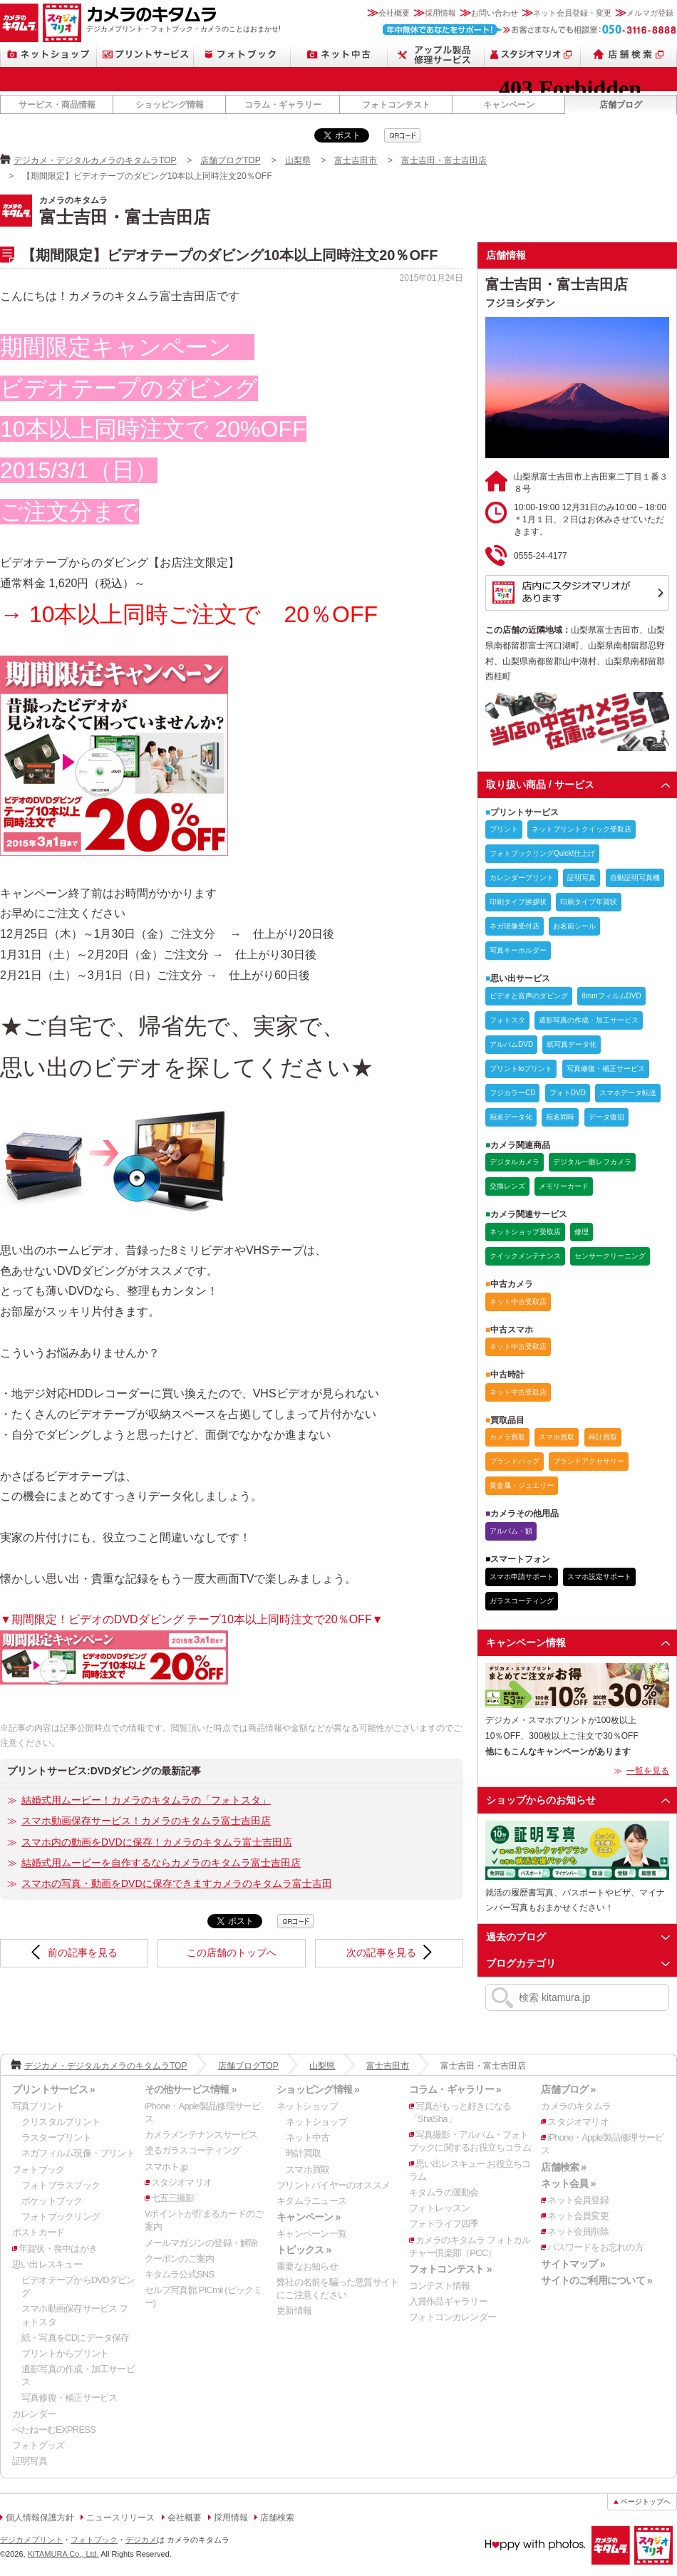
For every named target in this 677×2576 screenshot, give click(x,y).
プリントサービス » (53, 2089)
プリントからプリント (64, 2353)
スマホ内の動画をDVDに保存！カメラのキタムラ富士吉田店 (156, 1842)
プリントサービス (145, 54)
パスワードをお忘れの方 (595, 2247)
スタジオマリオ (62, 23)
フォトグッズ (38, 2445)
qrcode (402, 135)
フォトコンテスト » (450, 2269)
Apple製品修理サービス (436, 54)
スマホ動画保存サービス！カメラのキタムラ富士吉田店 (146, 1820)
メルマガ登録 (649, 13)
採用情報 (440, 13)
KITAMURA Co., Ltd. (63, 2554)
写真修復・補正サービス (69, 2397)
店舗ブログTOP (230, 160)
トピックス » (304, 2249)
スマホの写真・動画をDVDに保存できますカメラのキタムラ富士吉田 (176, 1883)
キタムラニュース (311, 2200)
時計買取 (303, 2153)
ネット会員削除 (578, 2231)
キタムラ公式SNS (180, 2274)
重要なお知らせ (307, 2266)
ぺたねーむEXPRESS (53, 2429)
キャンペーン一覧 (311, 2233)
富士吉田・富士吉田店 (444, 160)
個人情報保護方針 (40, 2518)
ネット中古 (339, 54)
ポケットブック (52, 2200)
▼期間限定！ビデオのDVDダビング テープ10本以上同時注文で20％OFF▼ (191, 1619)
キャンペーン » (308, 2217)
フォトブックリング (60, 2216)
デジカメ (141, 2539)
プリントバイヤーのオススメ (333, 2185)
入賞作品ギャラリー (448, 2301)
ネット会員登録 (578, 2200)
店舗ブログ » (568, 2089)
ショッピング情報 (169, 105)
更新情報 (294, 2310)
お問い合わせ (494, 13)
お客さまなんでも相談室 (530, 29)
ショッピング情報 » (318, 2089)
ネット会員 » (568, 2183)
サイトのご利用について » (596, 2280)
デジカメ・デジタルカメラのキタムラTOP (95, 160)
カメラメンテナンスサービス (201, 2134)
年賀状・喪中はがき (58, 2248)
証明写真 (29, 2461)
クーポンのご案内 (180, 2258)
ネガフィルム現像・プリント (78, 2153)
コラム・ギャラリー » (455, 2089)
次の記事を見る (381, 1952)
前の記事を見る (83, 1952)
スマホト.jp (166, 2166)
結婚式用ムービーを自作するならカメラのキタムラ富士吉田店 (161, 1862)
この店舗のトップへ (232, 1952)
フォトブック (242, 54)
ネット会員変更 (578, 2215)
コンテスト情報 (439, 2285)
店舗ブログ (620, 105)
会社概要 (394, 13)
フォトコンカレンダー (452, 2317)
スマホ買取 (307, 2169)
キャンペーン (508, 105)
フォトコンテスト (396, 105)
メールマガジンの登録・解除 (201, 2243)
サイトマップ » (572, 2264)
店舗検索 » (563, 2167)
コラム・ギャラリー (282, 105)
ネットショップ (48, 54)
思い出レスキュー (47, 2264)
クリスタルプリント (60, 2121)
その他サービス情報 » (191, 2089)
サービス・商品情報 (57, 105)
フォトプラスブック (60, 2185)
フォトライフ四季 (444, 2223)
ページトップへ (646, 2501)
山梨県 (298, 160)
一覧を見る (647, 1771)
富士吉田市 (355, 160)
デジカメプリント (31, 2539)
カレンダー (34, 2414)
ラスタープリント (56, 2137)
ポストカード (38, 2232)
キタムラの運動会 (444, 2192)
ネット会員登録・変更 (572, 13)
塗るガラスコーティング (192, 2150)
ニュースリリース (120, 2518)
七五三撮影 (173, 2198)
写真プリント (38, 2106)
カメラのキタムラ (19, 23)
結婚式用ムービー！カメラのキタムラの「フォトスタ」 (146, 1800)
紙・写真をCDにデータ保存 (75, 2337)
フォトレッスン (439, 2208)
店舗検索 (629, 54)
